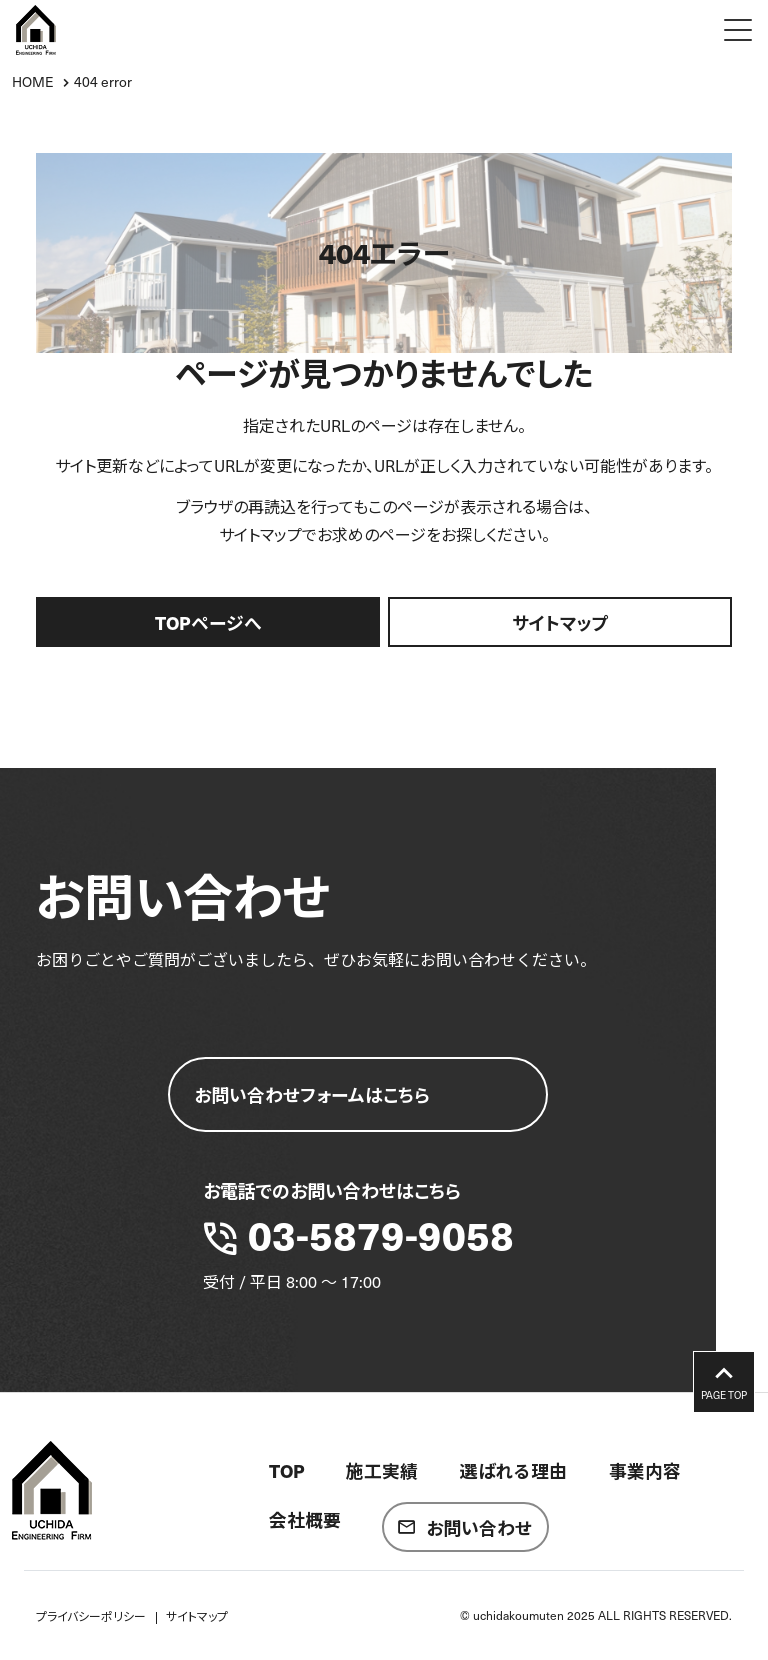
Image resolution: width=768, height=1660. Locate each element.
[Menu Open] (738, 30)
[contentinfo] (384, 1526)
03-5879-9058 (381, 1234)
